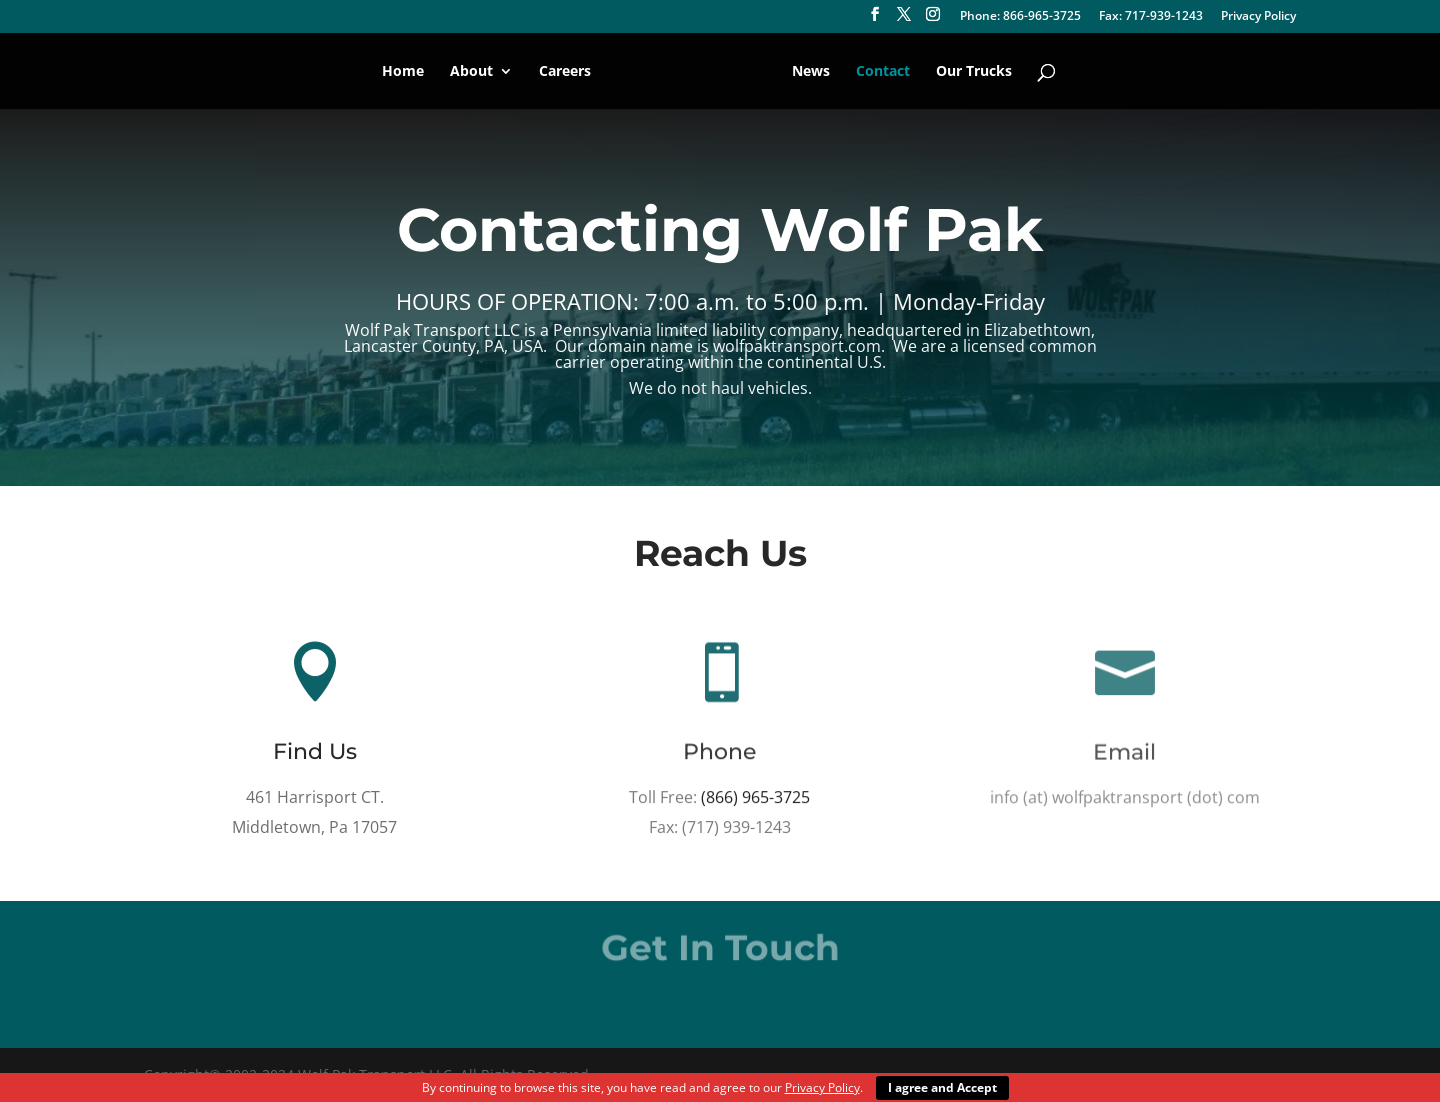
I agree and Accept (942, 1087)
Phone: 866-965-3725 (1020, 17)
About (471, 72)
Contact (883, 72)
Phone (720, 754)
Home (403, 72)
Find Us (315, 752)
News (811, 72)
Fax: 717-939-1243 (1151, 17)
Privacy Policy (1258, 17)
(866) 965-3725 (756, 798)
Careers (565, 72)
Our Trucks (974, 72)
